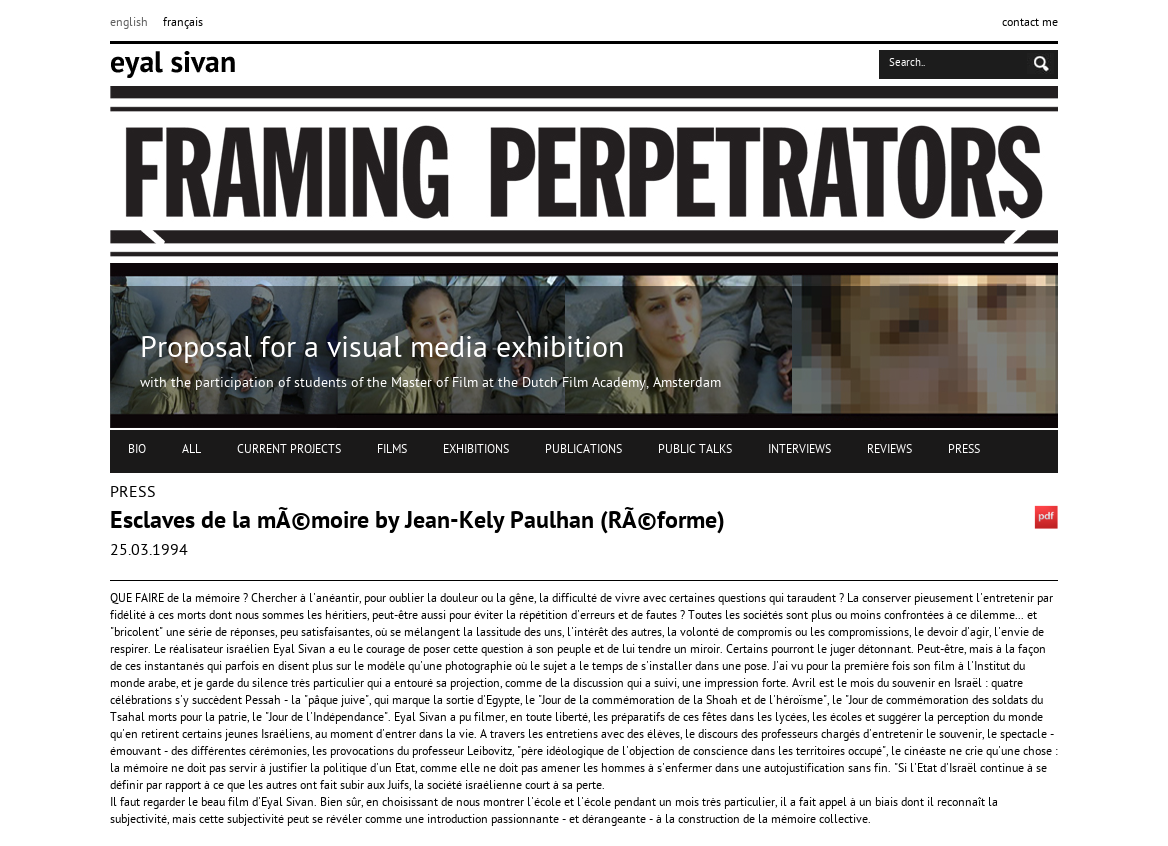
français (183, 23)
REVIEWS (889, 450)
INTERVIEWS (799, 450)
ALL (191, 450)
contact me (1030, 23)
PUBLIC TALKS (695, 450)
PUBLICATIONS (583, 450)
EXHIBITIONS (476, 450)
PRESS (964, 450)
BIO (137, 450)
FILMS (392, 450)
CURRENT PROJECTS (289, 450)
